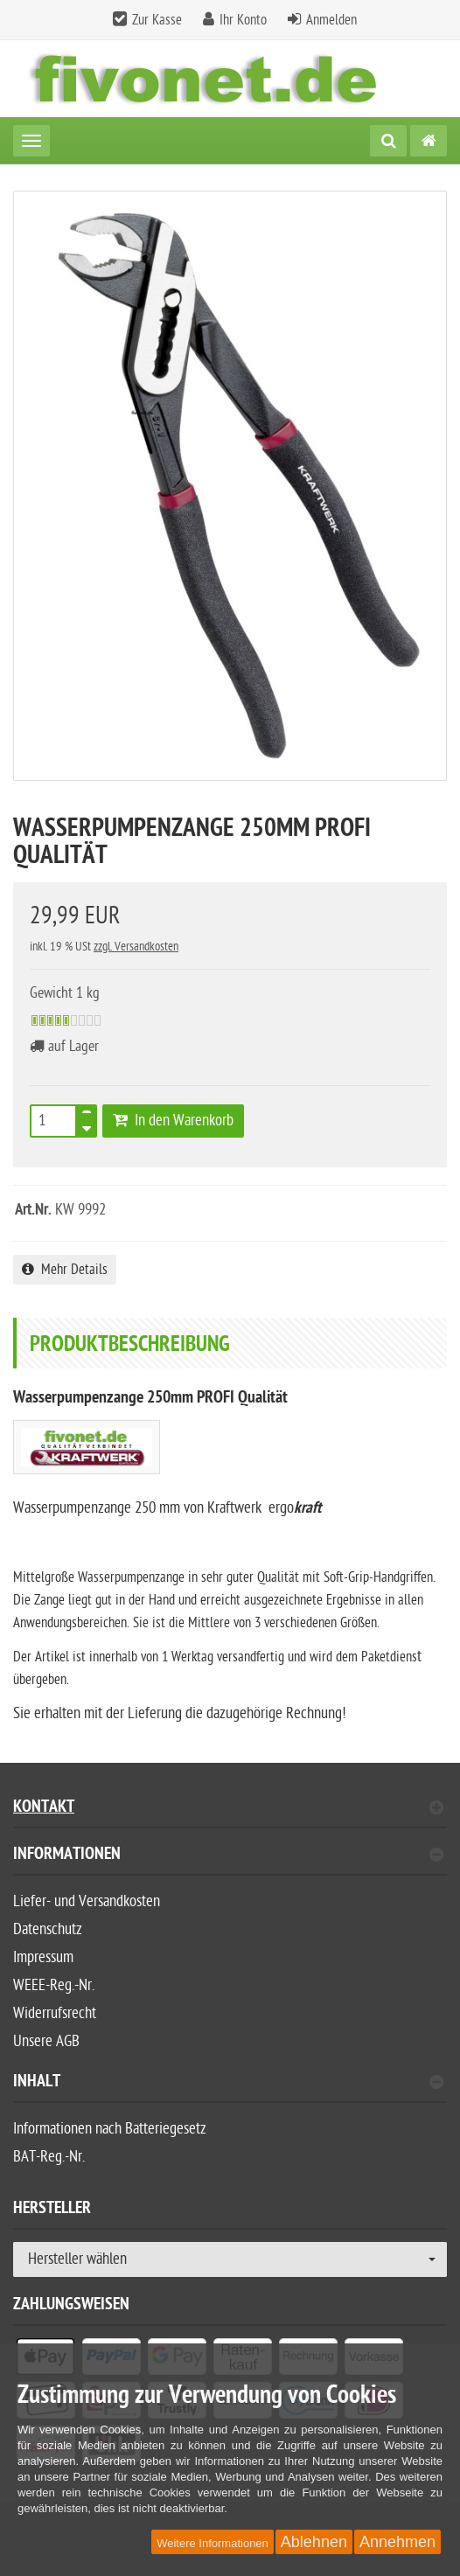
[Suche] (388, 141)
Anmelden (331, 20)
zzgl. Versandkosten (136, 946)
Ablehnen (314, 2542)
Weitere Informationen (212, 2543)
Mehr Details (65, 1270)
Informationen (228, 1856)
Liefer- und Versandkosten (86, 1901)
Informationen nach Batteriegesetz (109, 2129)
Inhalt (228, 2083)
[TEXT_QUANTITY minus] (86, 1126)
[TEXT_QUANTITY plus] (86, 1115)
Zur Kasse (157, 20)
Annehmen (397, 2542)
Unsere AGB (46, 2041)
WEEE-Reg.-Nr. (53, 1985)
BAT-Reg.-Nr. (49, 2157)
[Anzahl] (53, 1121)
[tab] (230, 1861)
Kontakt (228, 1809)
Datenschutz (47, 1929)
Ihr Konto (243, 20)
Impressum (43, 1957)
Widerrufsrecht (54, 2013)
